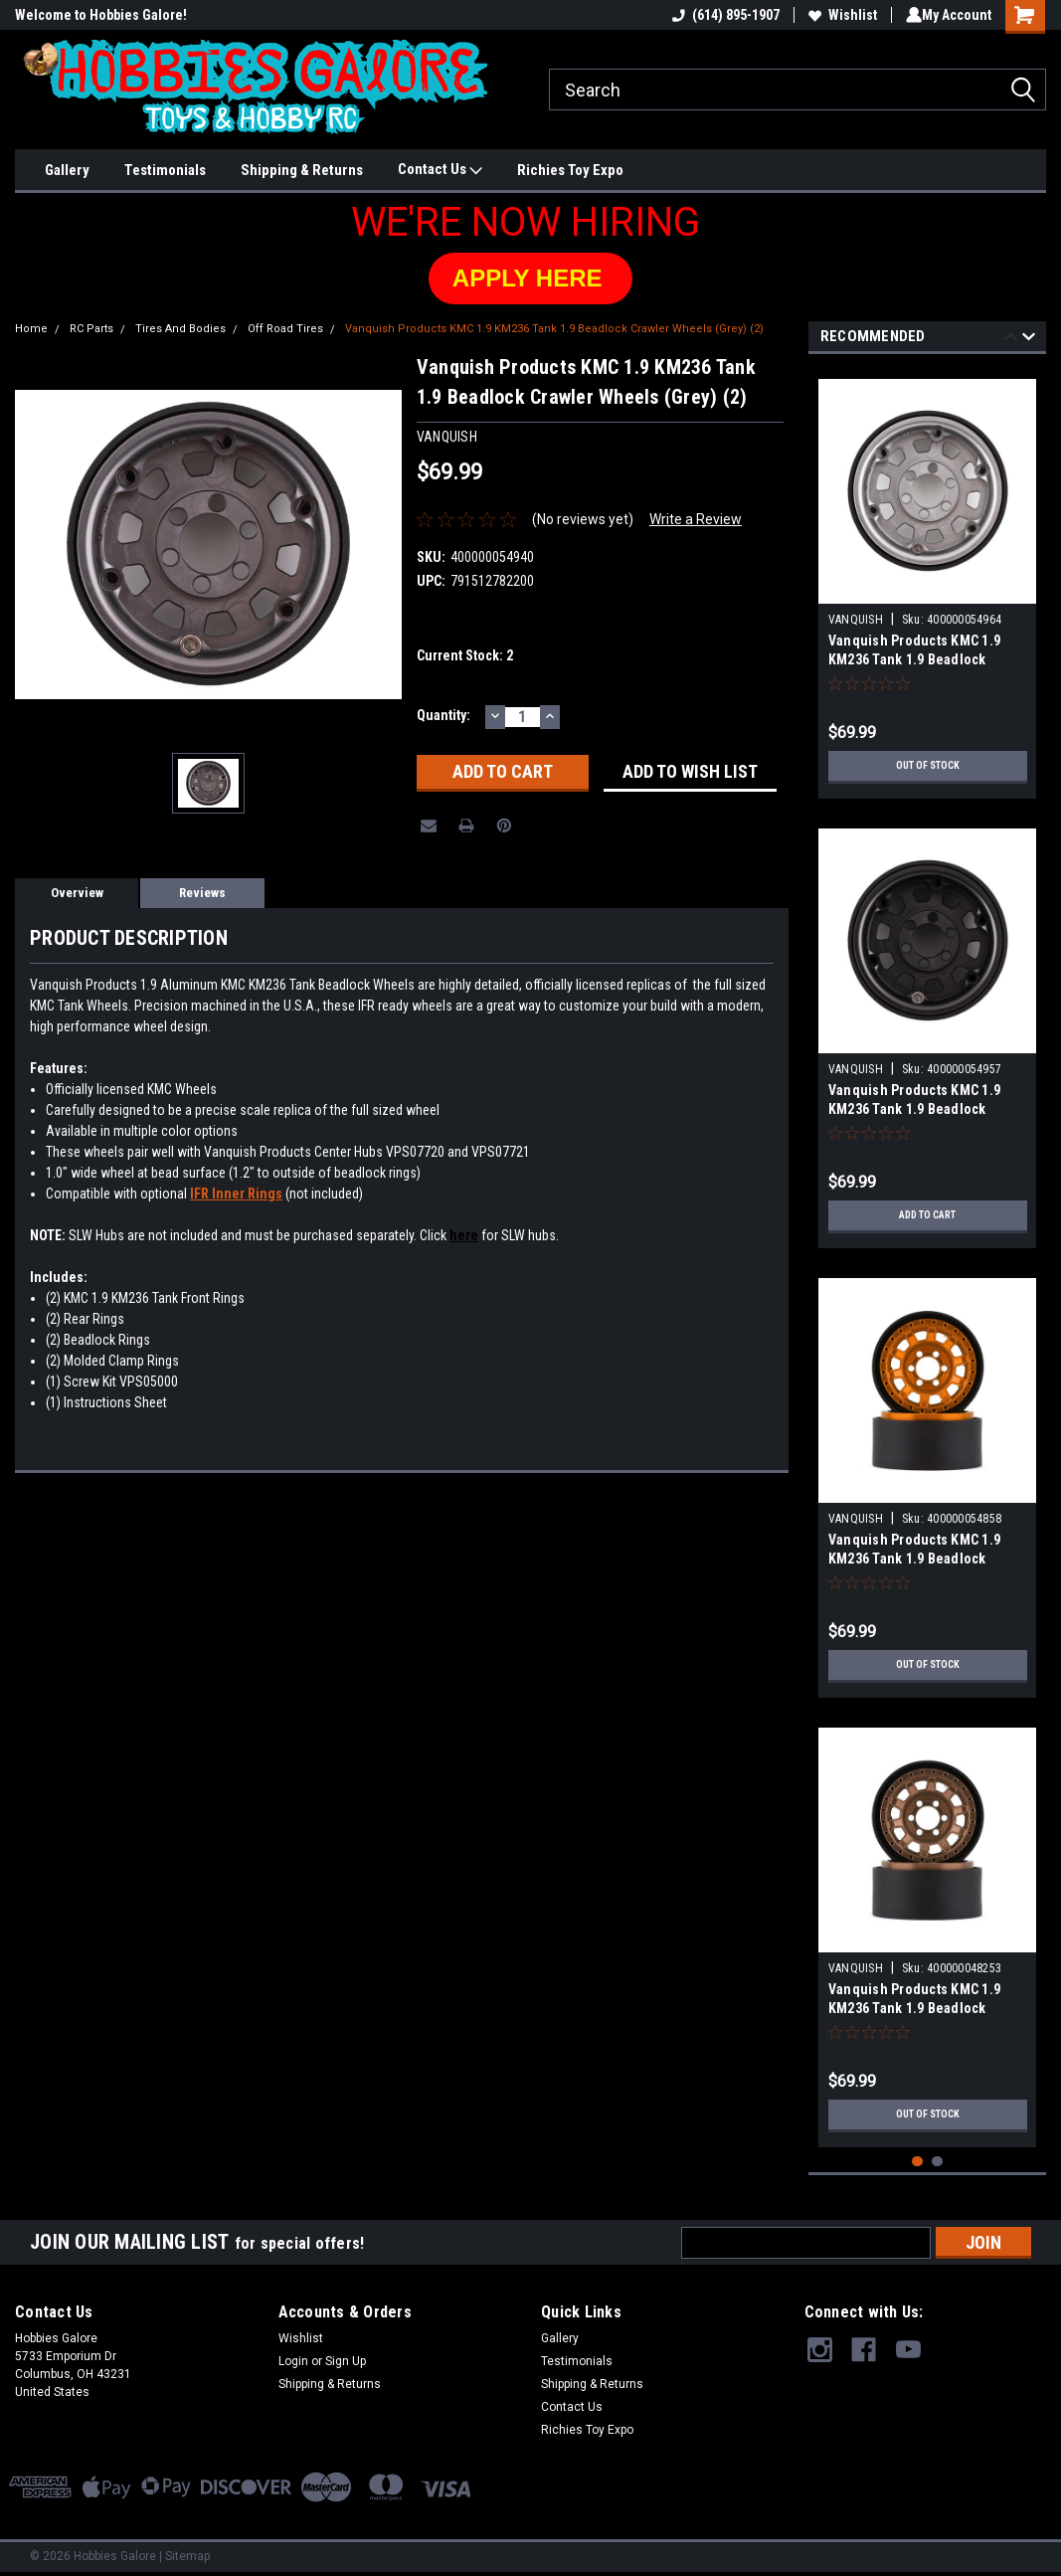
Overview (77, 892)
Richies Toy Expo (570, 170)
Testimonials (165, 170)
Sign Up (345, 2361)
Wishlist (838, 15)
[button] (530, 278)
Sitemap (187, 2556)
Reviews (202, 892)
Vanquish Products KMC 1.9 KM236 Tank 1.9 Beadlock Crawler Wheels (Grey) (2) (554, 328)
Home (31, 328)
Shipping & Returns (302, 170)
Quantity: (443, 715)
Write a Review (695, 519)
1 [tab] (917, 2161)
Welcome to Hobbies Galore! (101, 15)
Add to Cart (927, 1215)
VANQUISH (855, 620)
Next (1028, 339)
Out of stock (927, 766)
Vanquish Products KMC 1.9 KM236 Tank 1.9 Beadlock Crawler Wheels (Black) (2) (914, 1109)
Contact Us (440, 170)
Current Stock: (465, 655)
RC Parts (91, 328)
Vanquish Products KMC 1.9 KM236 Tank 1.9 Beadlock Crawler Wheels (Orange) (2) (917, 1558)
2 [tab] (937, 2161)
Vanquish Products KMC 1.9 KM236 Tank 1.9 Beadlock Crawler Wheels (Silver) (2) (914, 659)
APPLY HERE (530, 278)
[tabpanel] (927, 581)
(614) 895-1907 (722, 15)
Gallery (67, 170)
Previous (1010, 339)
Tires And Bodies (180, 328)
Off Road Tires (285, 328)
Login (293, 2361)
